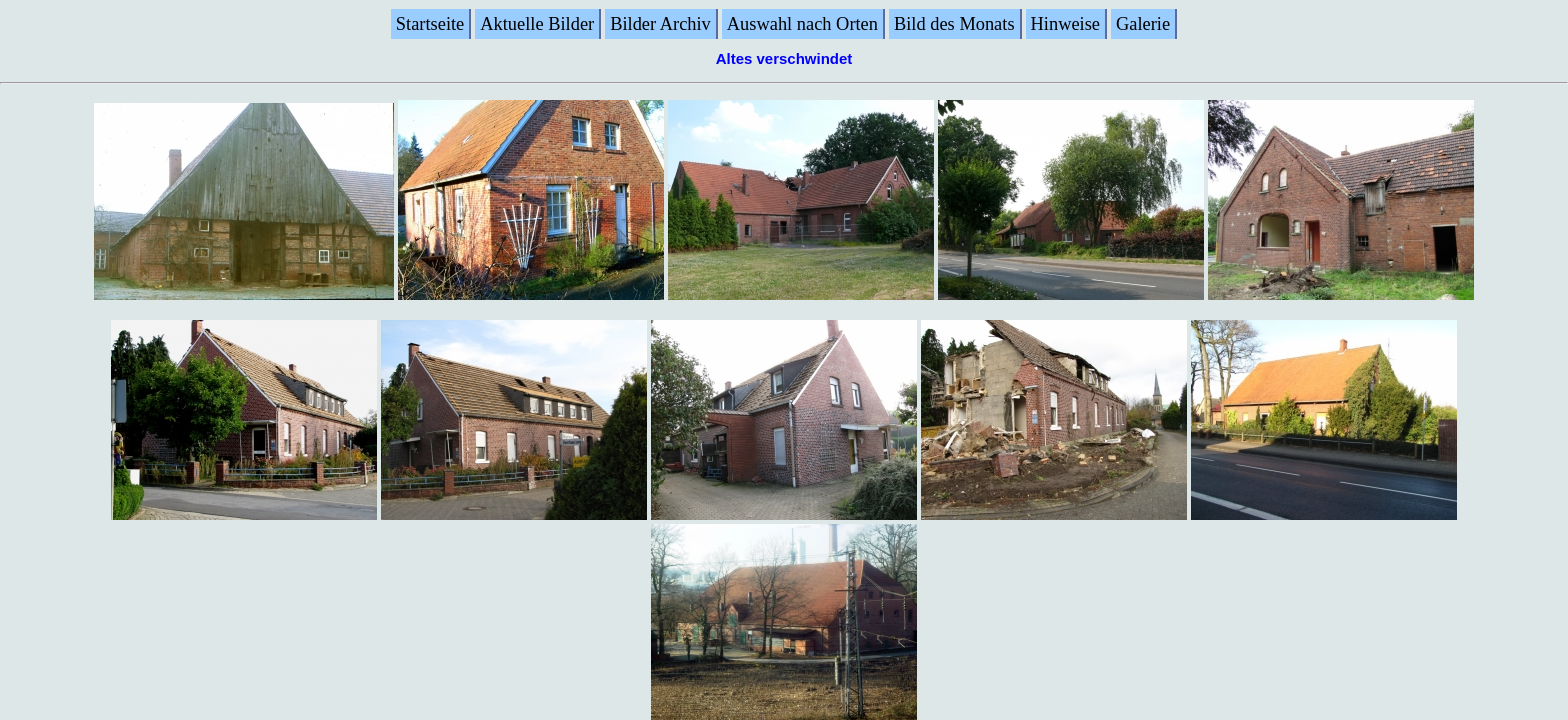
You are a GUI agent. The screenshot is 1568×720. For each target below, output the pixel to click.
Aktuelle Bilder (537, 24)
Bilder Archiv (660, 24)
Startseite (430, 24)
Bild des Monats (954, 24)
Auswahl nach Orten (802, 24)
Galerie (1143, 24)
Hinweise (1065, 24)
